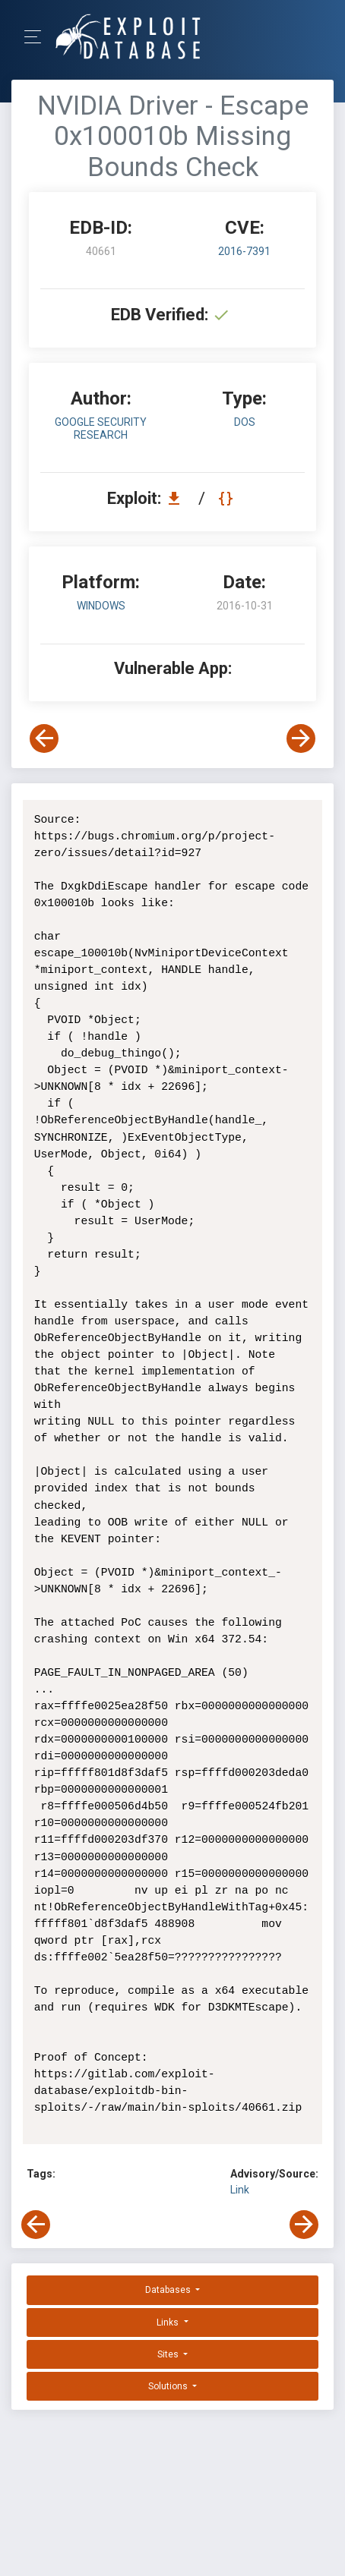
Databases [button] (169, 2290)
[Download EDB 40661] (178, 498)
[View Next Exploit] (300, 738)
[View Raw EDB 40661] (228, 498)
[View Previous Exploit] (44, 738)
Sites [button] (169, 2354)
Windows (101, 606)
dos (244, 422)
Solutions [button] (169, 2386)
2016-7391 (244, 251)
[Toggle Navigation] (38, 37)
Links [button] (169, 2322)
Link (239, 2190)
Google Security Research (101, 428)
